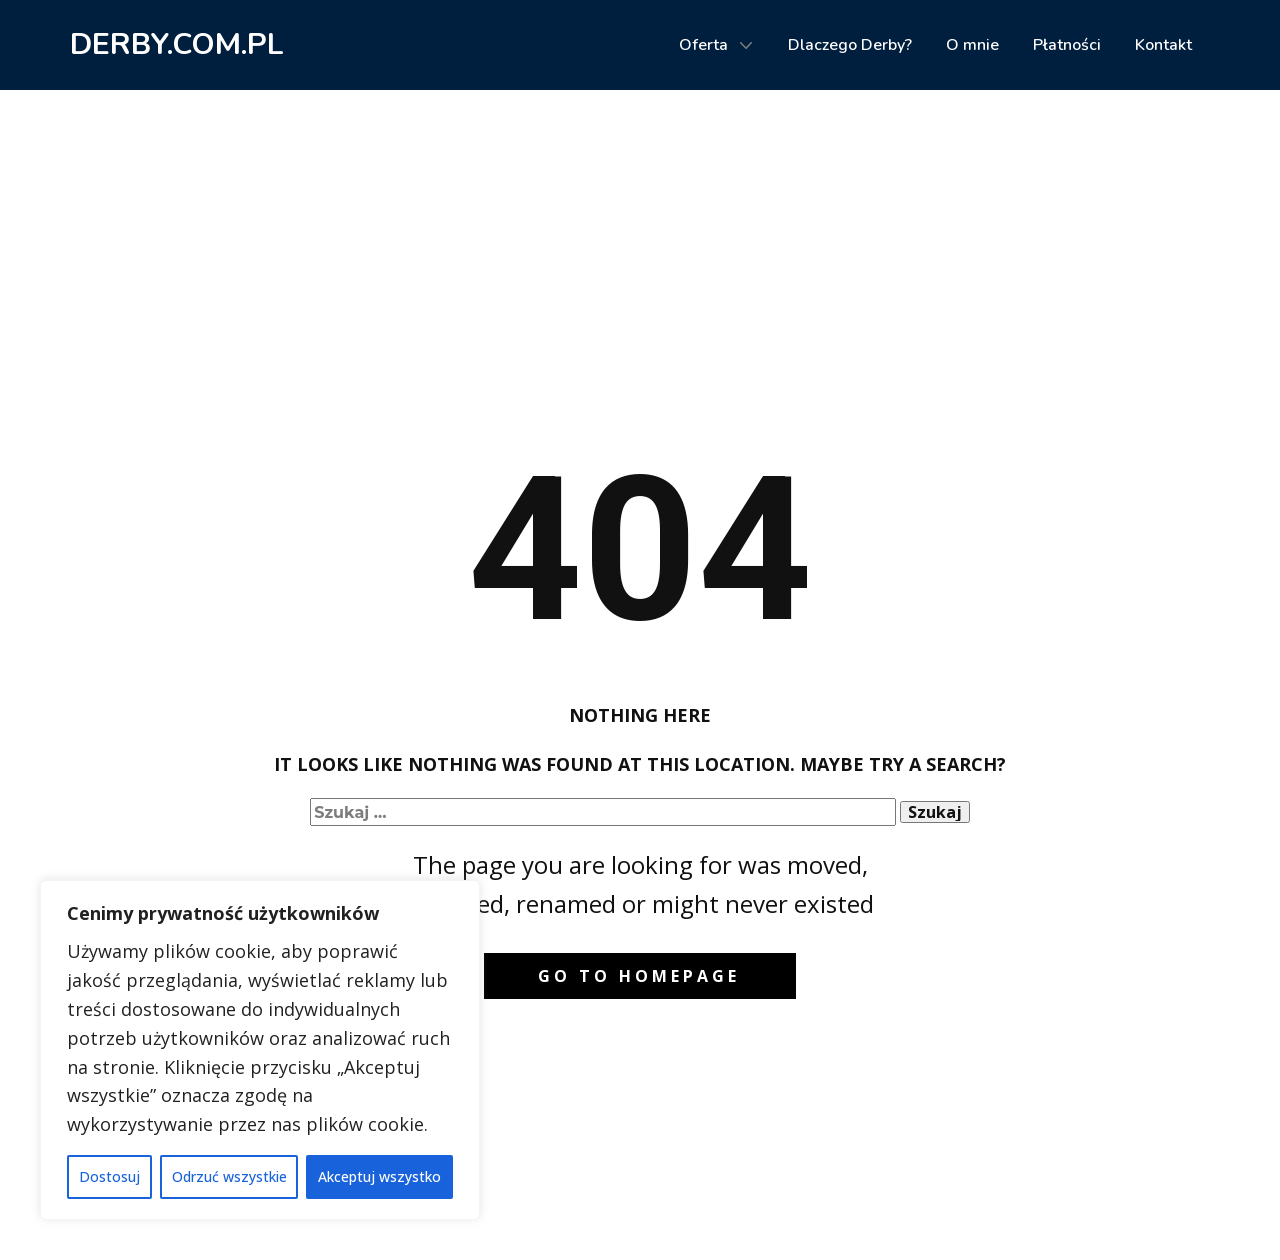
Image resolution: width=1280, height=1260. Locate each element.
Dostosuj (109, 1176)
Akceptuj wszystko (379, 1176)
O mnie (972, 45)
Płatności (1067, 45)
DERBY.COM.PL (177, 44)
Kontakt (1163, 45)
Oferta (703, 45)
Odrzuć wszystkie (229, 1176)
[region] (260, 1050)
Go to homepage (639, 976)
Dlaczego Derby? (850, 45)
